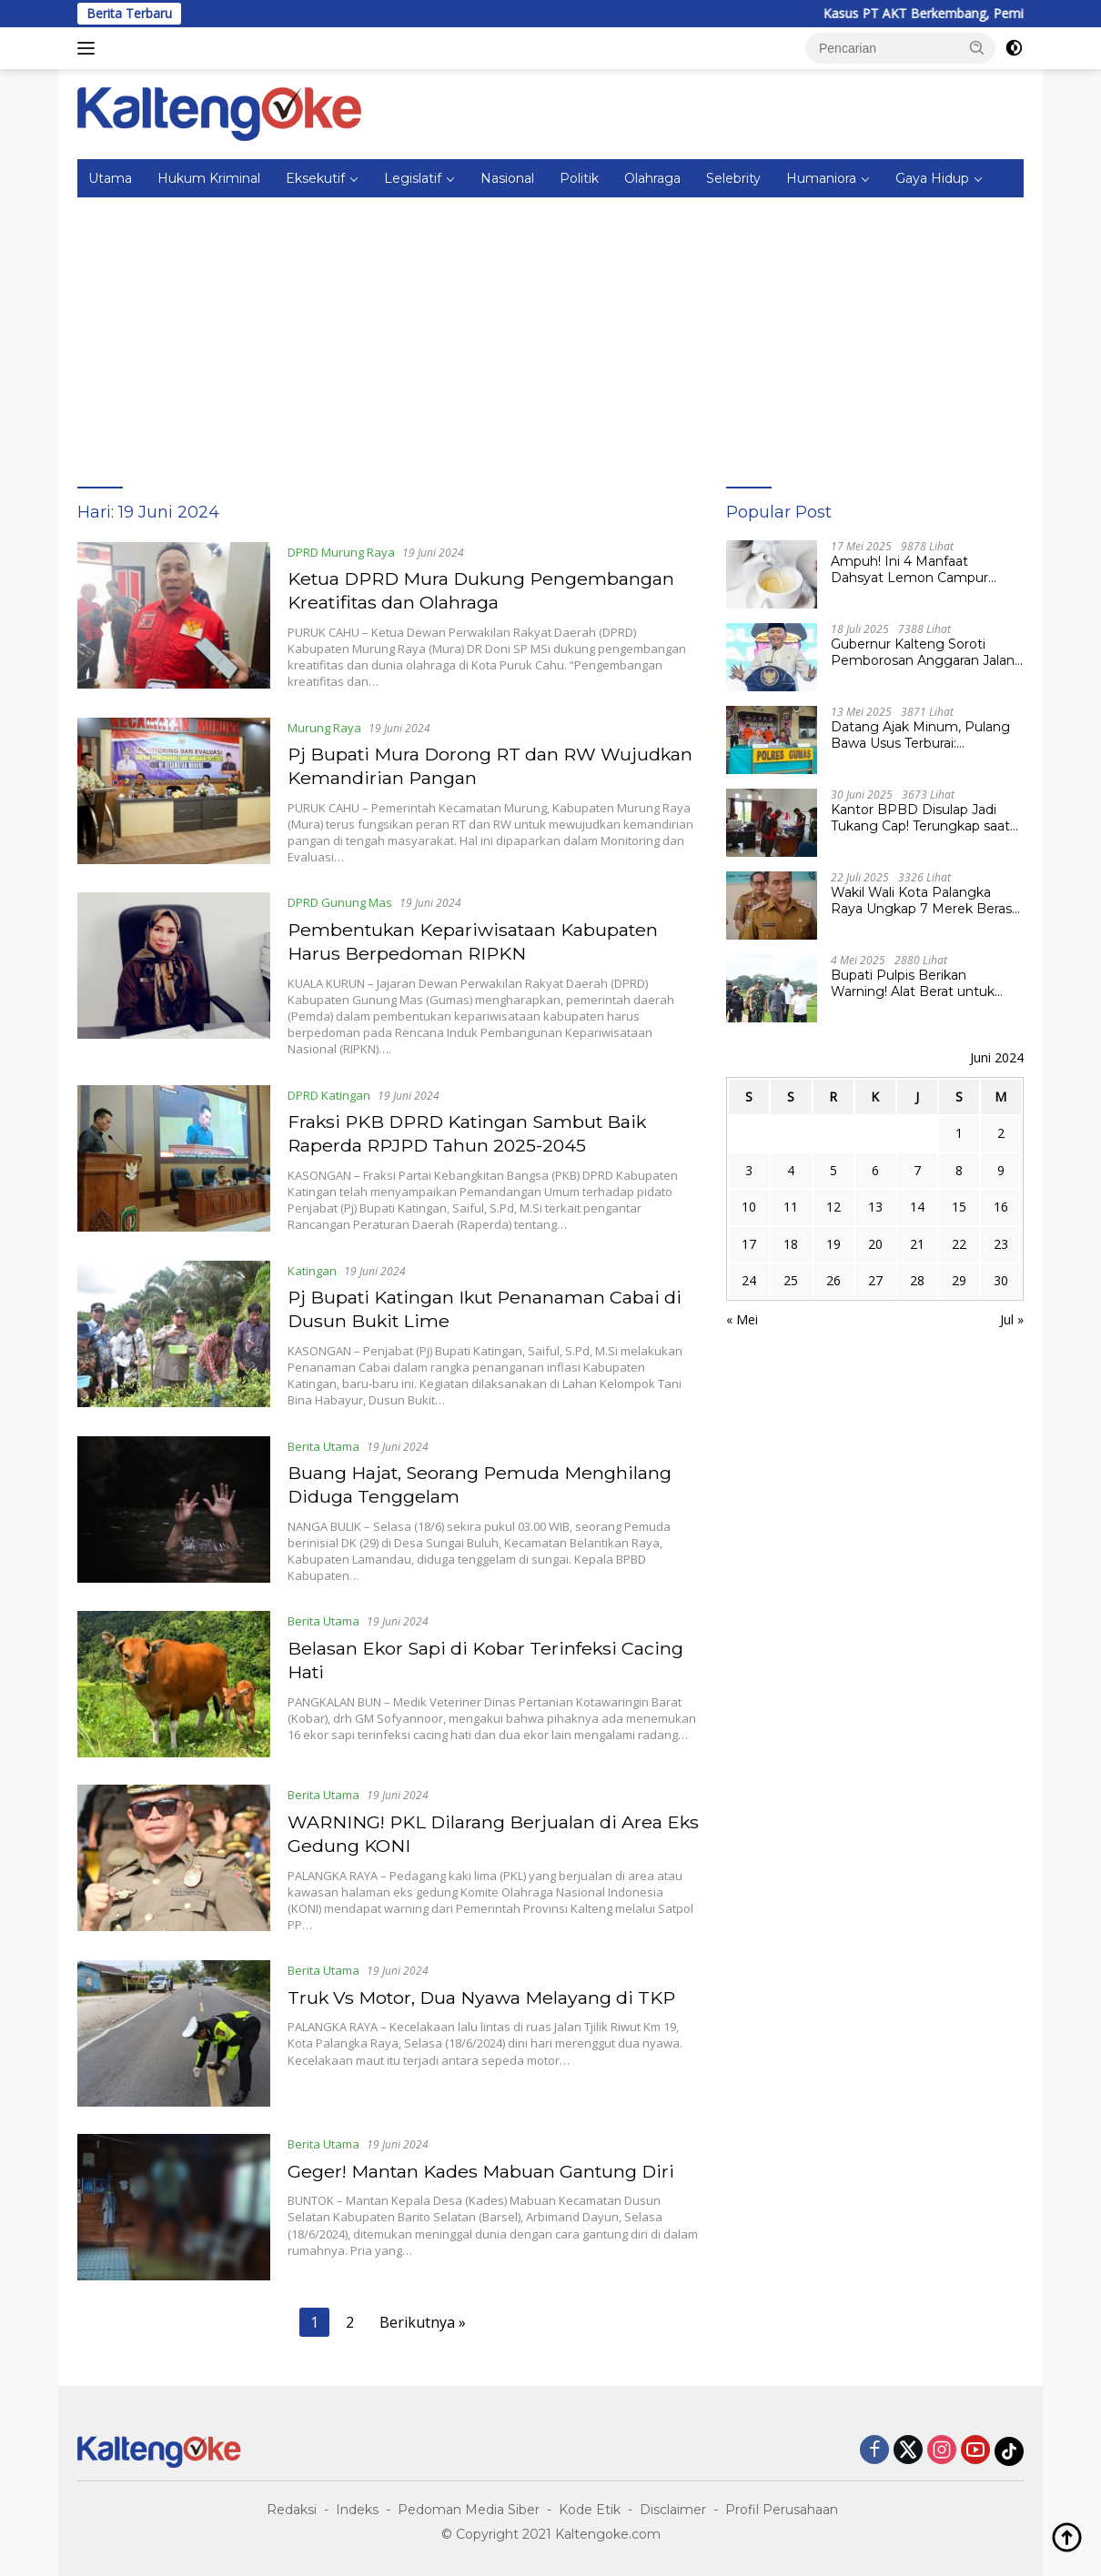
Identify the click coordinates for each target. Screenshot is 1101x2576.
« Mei (742, 1319)
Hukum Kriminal (208, 178)
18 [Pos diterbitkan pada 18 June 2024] (790, 1244)
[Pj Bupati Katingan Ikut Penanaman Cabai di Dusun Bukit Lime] (173, 1330)
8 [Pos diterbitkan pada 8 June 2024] (959, 1170)
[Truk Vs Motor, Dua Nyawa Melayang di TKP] (173, 2029)
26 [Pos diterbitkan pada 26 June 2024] (833, 1280)
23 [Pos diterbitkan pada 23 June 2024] (1001, 1244)
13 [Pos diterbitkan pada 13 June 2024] (875, 1206)
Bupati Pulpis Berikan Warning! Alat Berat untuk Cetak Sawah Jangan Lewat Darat (919, 983)
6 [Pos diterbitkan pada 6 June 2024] (875, 1170)
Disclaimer (673, 2504)
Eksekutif (315, 178)
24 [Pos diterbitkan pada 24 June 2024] (749, 1280)
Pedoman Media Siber (469, 2504)
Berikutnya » (422, 2318)
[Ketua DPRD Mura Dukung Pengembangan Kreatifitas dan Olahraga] (173, 615)
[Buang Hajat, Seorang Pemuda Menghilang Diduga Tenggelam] (173, 1505)
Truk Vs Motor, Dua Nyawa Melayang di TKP (485, 1992)
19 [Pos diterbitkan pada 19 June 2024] (833, 1244)
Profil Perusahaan (781, 2504)
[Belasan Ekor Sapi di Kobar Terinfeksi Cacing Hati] (173, 1680)
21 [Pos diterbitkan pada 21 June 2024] (917, 1244)
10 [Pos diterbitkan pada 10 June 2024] (749, 1206)
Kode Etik (590, 2504)
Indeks (357, 2504)
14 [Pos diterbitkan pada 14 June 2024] (917, 1206)
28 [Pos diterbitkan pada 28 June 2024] (917, 1280)
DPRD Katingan (329, 1092)
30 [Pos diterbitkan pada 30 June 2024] (1001, 1280)
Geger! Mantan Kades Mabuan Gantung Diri (485, 2166)
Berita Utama (324, 1442)
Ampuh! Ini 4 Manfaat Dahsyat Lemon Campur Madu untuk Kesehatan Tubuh (909, 569)
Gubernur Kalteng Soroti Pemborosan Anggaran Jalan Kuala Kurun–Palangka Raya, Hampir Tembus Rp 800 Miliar (926, 652)
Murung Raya (325, 727)
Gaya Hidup (932, 178)
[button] (977, 47)
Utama (110, 178)
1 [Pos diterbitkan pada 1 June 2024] (959, 1133)
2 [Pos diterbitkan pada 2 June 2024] (1001, 1133)
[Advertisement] (550, 333)
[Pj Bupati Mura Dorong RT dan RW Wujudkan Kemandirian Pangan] (173, 790)
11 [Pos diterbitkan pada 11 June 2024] (790, 1206)
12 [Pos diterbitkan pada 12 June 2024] (833, 1206)
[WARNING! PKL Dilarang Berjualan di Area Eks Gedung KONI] (173, 1854)
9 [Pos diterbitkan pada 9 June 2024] (1001, 1170)
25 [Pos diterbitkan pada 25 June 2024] (790, 1280)
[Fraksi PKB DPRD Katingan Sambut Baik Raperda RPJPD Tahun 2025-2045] (173, 1156)
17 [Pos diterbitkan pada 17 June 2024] (749, 1244)
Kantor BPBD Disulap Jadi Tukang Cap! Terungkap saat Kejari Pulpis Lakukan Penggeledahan (920, 817)
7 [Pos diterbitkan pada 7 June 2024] (917, 1170)
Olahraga (652, 178)
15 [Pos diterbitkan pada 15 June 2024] (959, 1206)
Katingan (313, 1267)
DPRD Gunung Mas (340, 901)
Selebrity (733, 178)
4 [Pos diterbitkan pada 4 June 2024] (790, 1170)
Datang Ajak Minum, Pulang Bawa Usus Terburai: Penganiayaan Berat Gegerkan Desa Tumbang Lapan (920, 735)
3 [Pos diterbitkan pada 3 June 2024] (749, 1170)
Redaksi (292, 2504)
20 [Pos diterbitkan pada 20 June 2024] (875, 1244)
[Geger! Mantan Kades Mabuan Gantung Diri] (173, 2202)
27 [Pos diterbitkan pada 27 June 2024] (875, 1280)
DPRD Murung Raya (342, 552)
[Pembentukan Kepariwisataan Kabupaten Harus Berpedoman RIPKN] (173, 973)
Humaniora (821, 178)
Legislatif (412, 178)
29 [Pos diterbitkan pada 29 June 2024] (959, 1280)
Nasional (507, 178)
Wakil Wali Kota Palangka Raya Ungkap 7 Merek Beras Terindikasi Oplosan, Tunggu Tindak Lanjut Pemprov (921, 900)
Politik (579, 178)
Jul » (1012, 1319)
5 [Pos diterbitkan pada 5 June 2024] (833, 1170)
